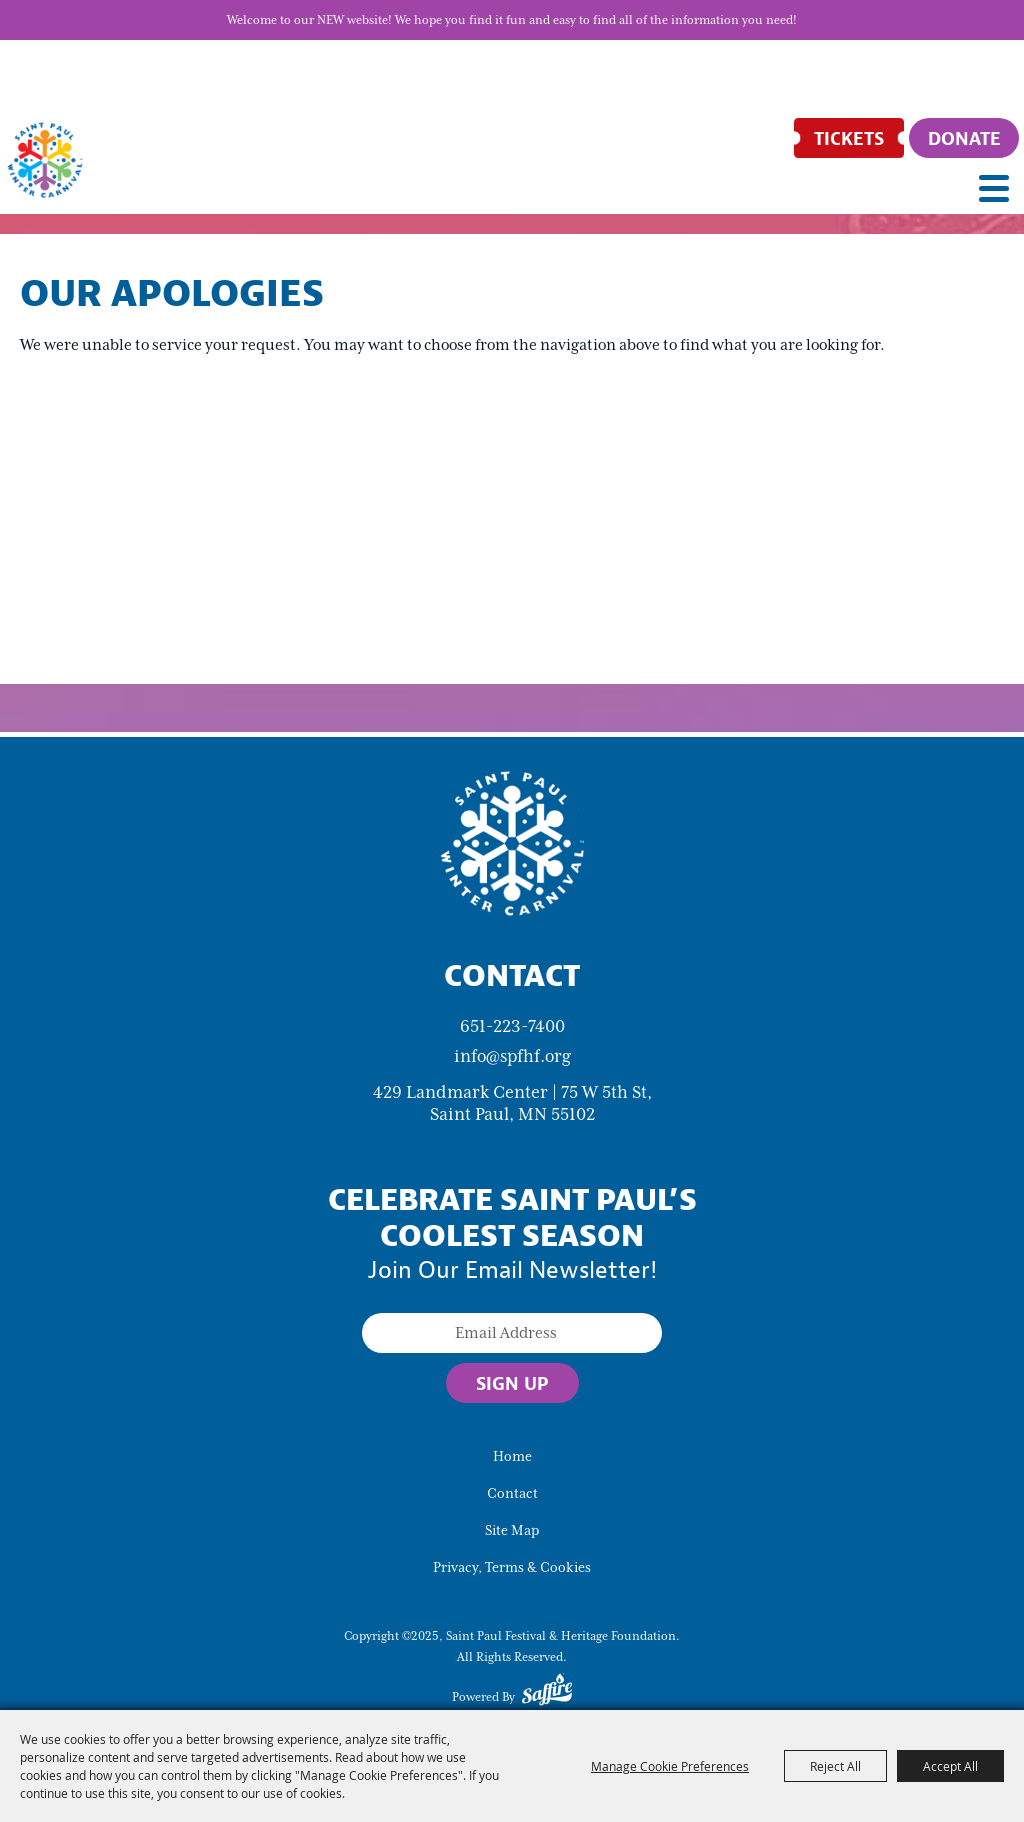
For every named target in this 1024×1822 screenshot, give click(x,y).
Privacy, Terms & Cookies (512, 1567)
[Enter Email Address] (512, 1333)
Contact (512, 1493)
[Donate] (964, 138)
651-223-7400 (512, 1026)
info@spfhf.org (512, 1056)
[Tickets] (849, 138)
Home (512, 1456)
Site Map (512, 1530)
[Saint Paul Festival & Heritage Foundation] (45, 160)
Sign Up (512, 1383)
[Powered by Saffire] (547, 1693)
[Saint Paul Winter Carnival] (512, 842)
